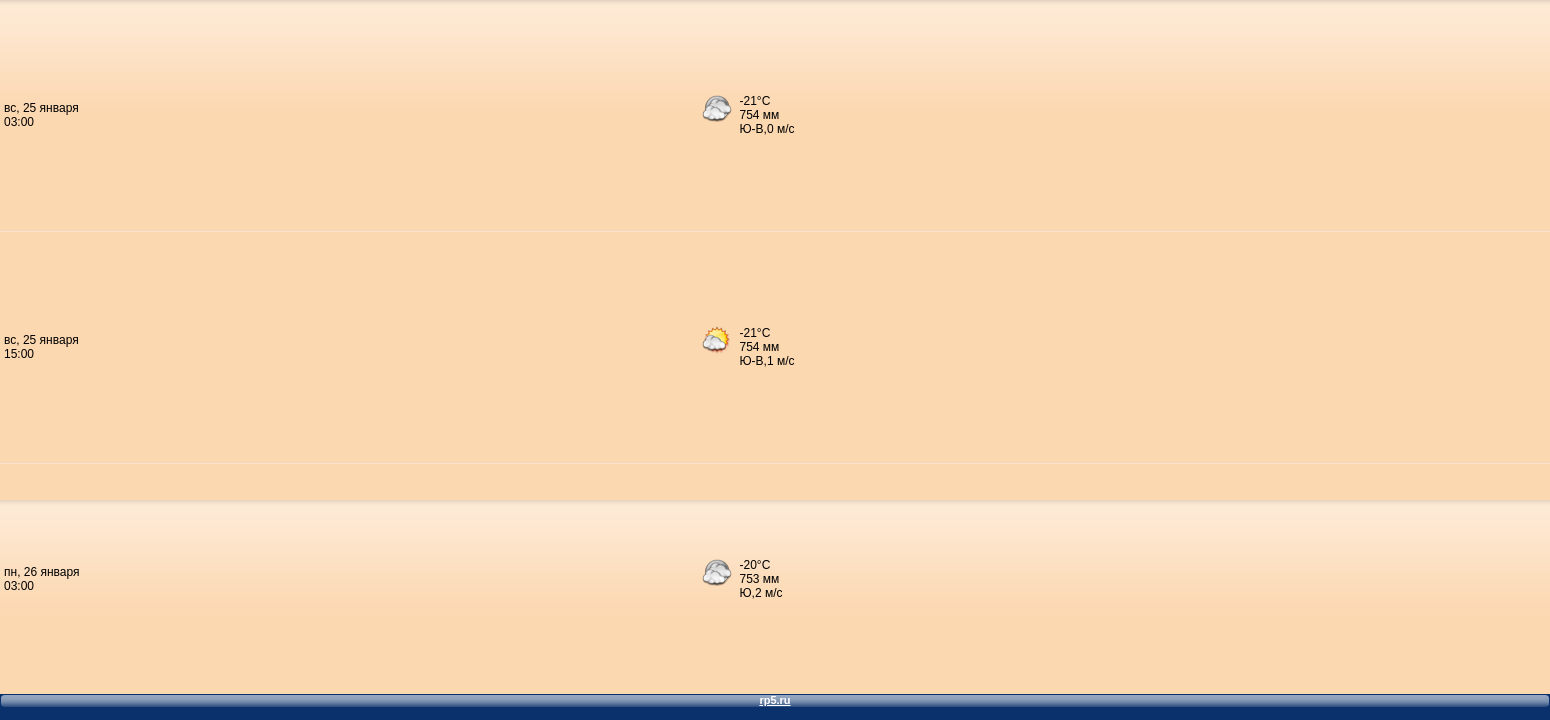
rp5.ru (774, 700)
